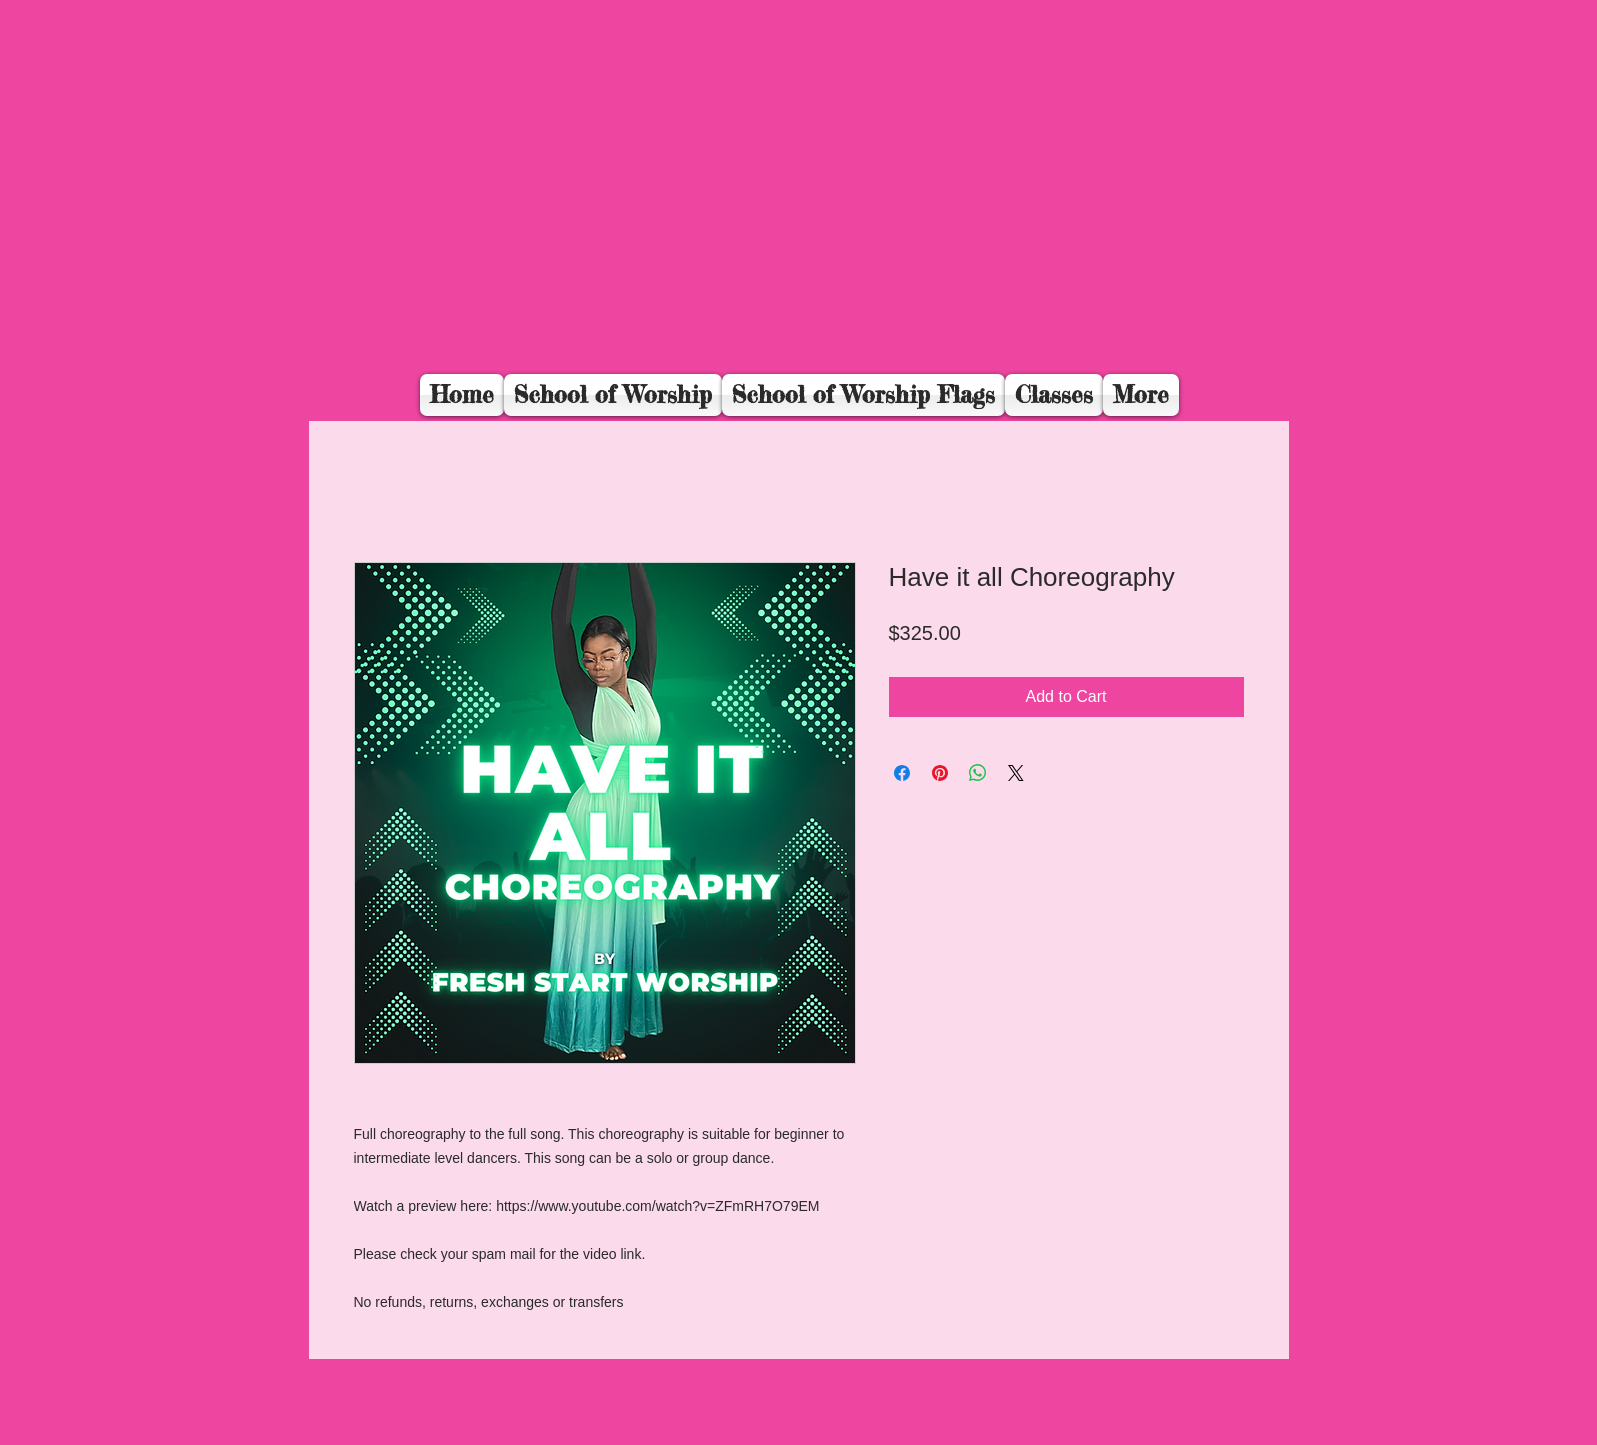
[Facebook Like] (1145, 346)
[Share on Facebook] (902, 773)
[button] (1074, 333)
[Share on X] (1016, 773)
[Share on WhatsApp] (978, 773)
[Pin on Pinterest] (940, 773)
